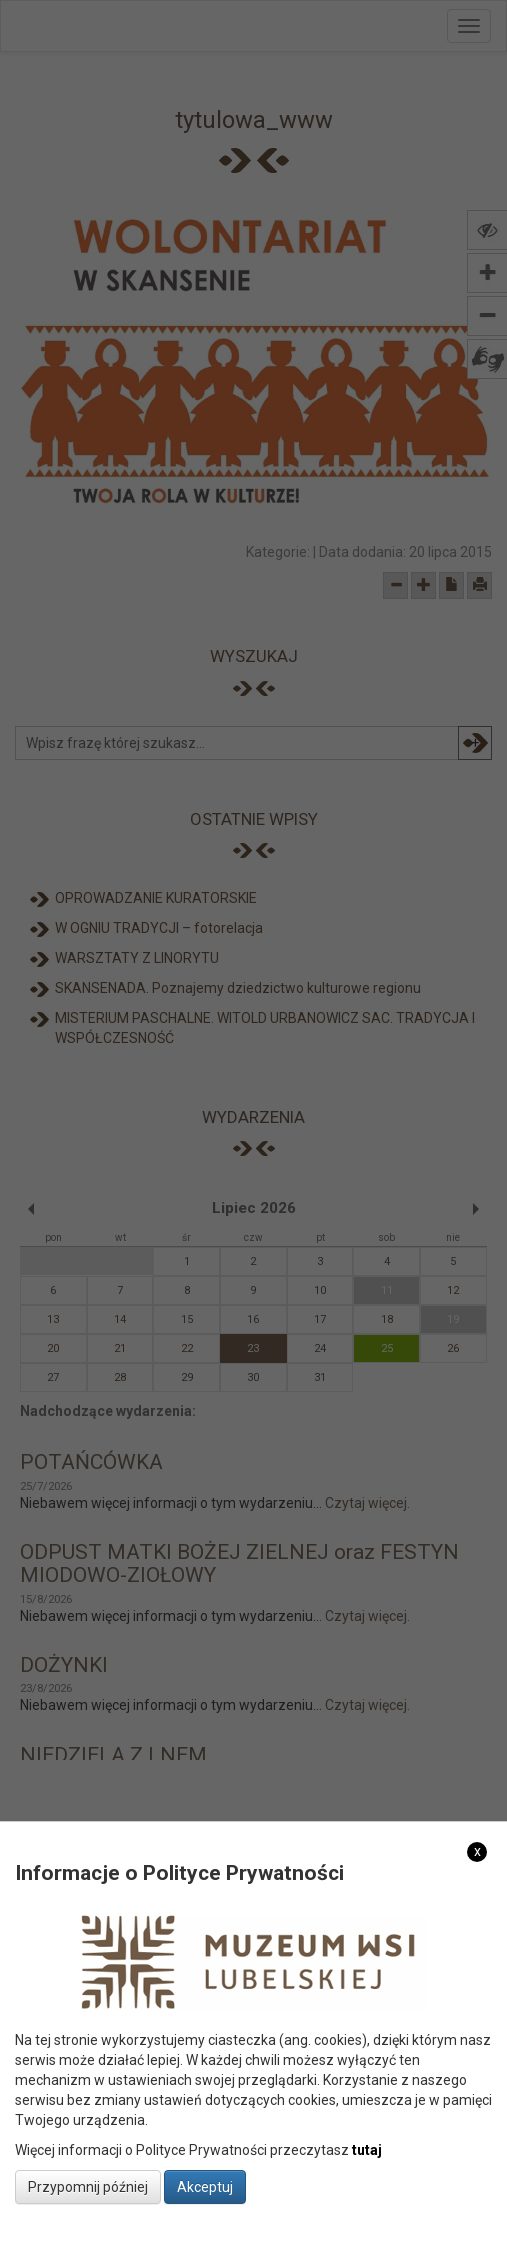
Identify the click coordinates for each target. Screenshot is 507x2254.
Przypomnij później (88, 2187)
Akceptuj (205, 2187)
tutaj (367, 2150)
